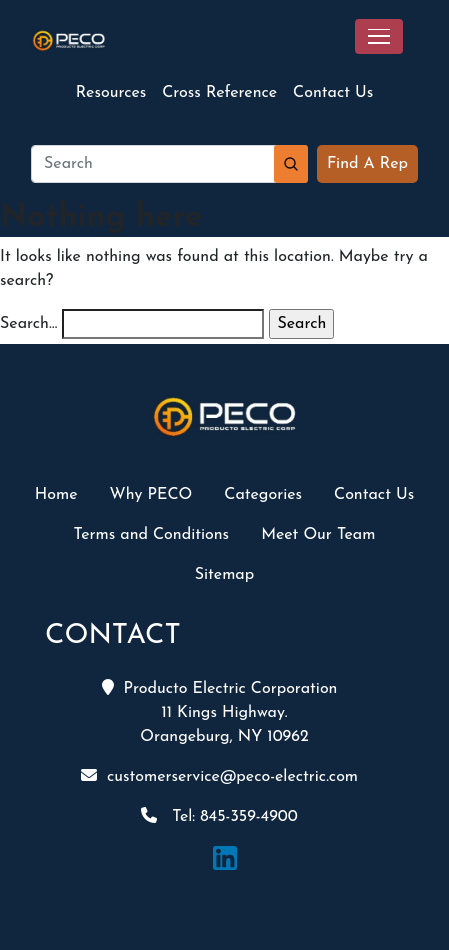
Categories (263, 495)
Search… (28, 324)
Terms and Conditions (152, 535)
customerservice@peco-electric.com (232, 777)
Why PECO (151, 495)
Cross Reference (219, 93)
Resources (111, 93)
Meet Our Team (318, 535)
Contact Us (333, 93)
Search (291, 164)
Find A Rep (367, 164)
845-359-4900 (248, 817)
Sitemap (225, 575)
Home (56, 495)
